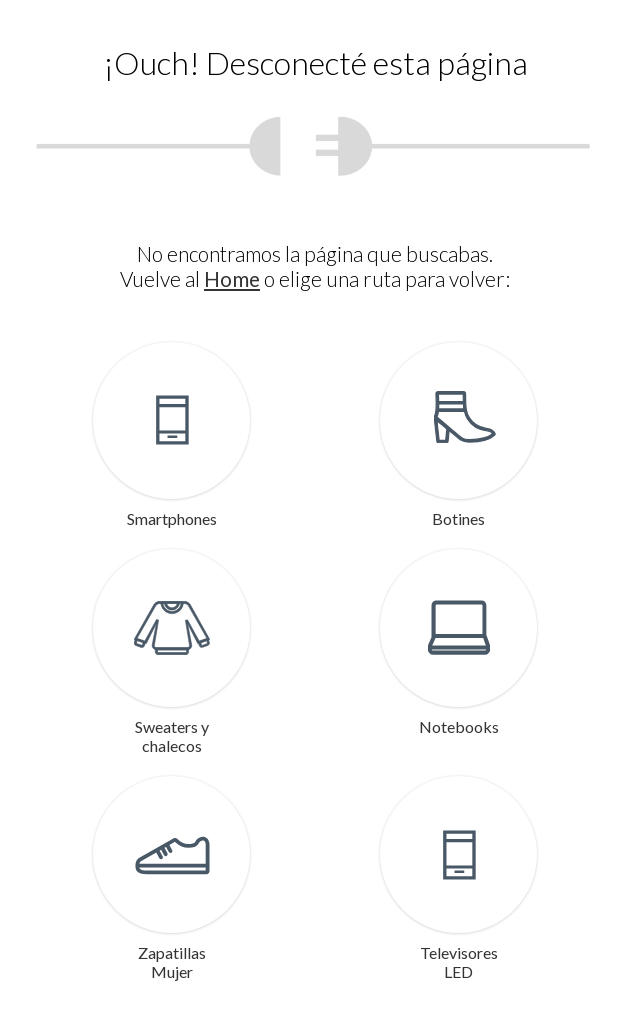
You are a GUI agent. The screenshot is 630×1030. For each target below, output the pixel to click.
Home (232, 278)
